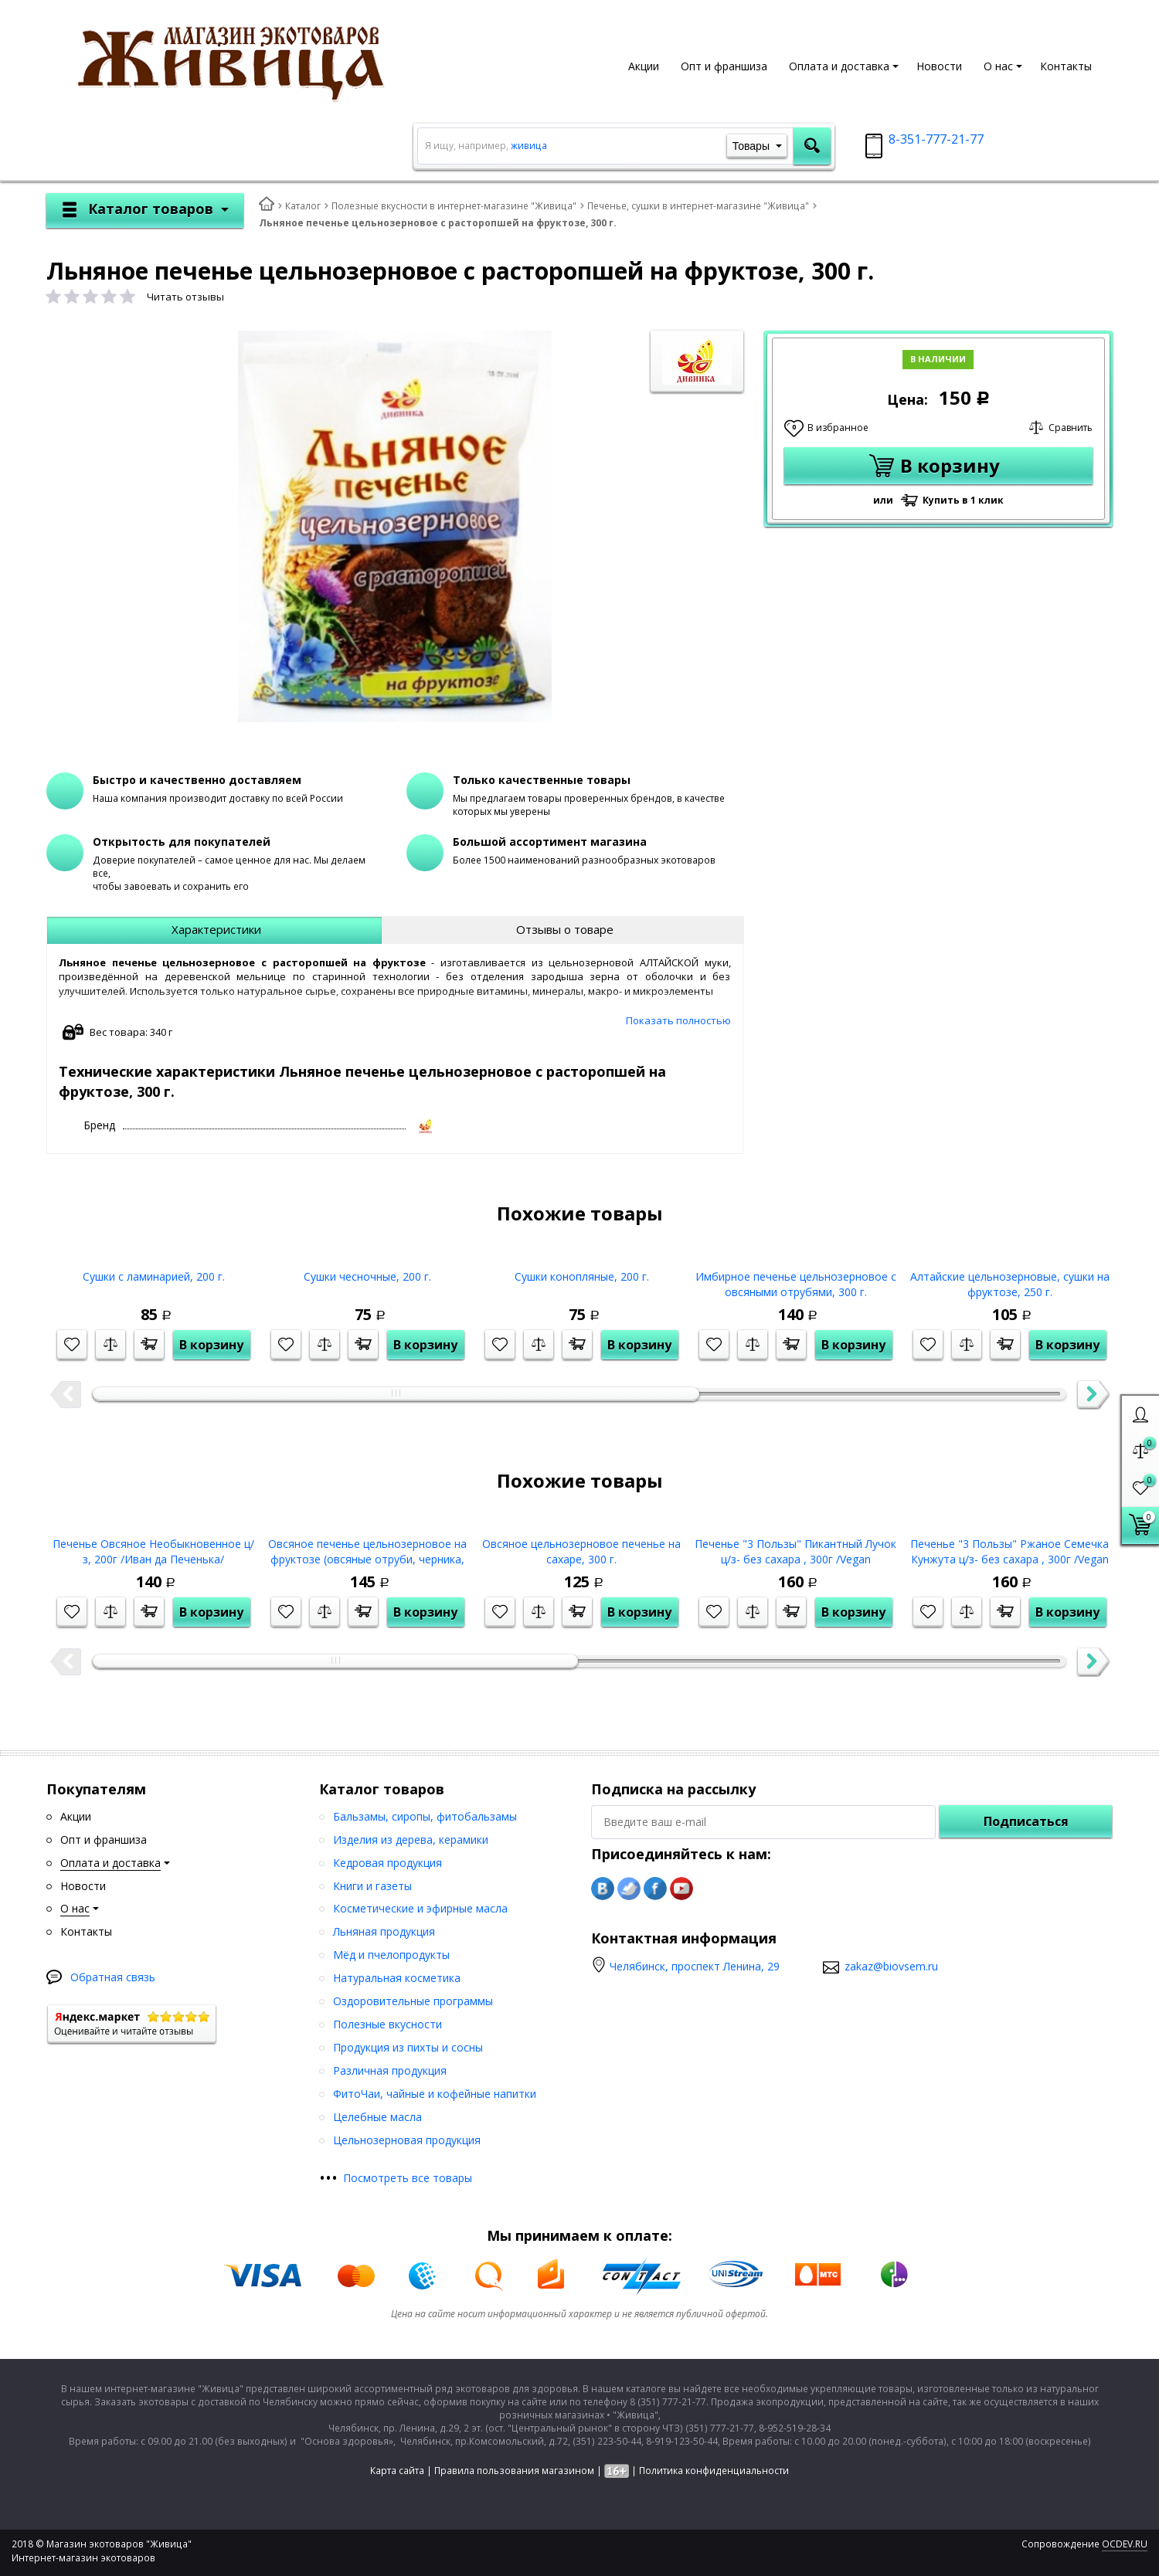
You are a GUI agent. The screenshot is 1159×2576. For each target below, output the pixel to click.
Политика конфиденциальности (714, 2470)
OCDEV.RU (1124, 2544)
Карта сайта (397, 2470)
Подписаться (1026, 1821)
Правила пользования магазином (514, 2470)
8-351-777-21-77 (936, 139)
